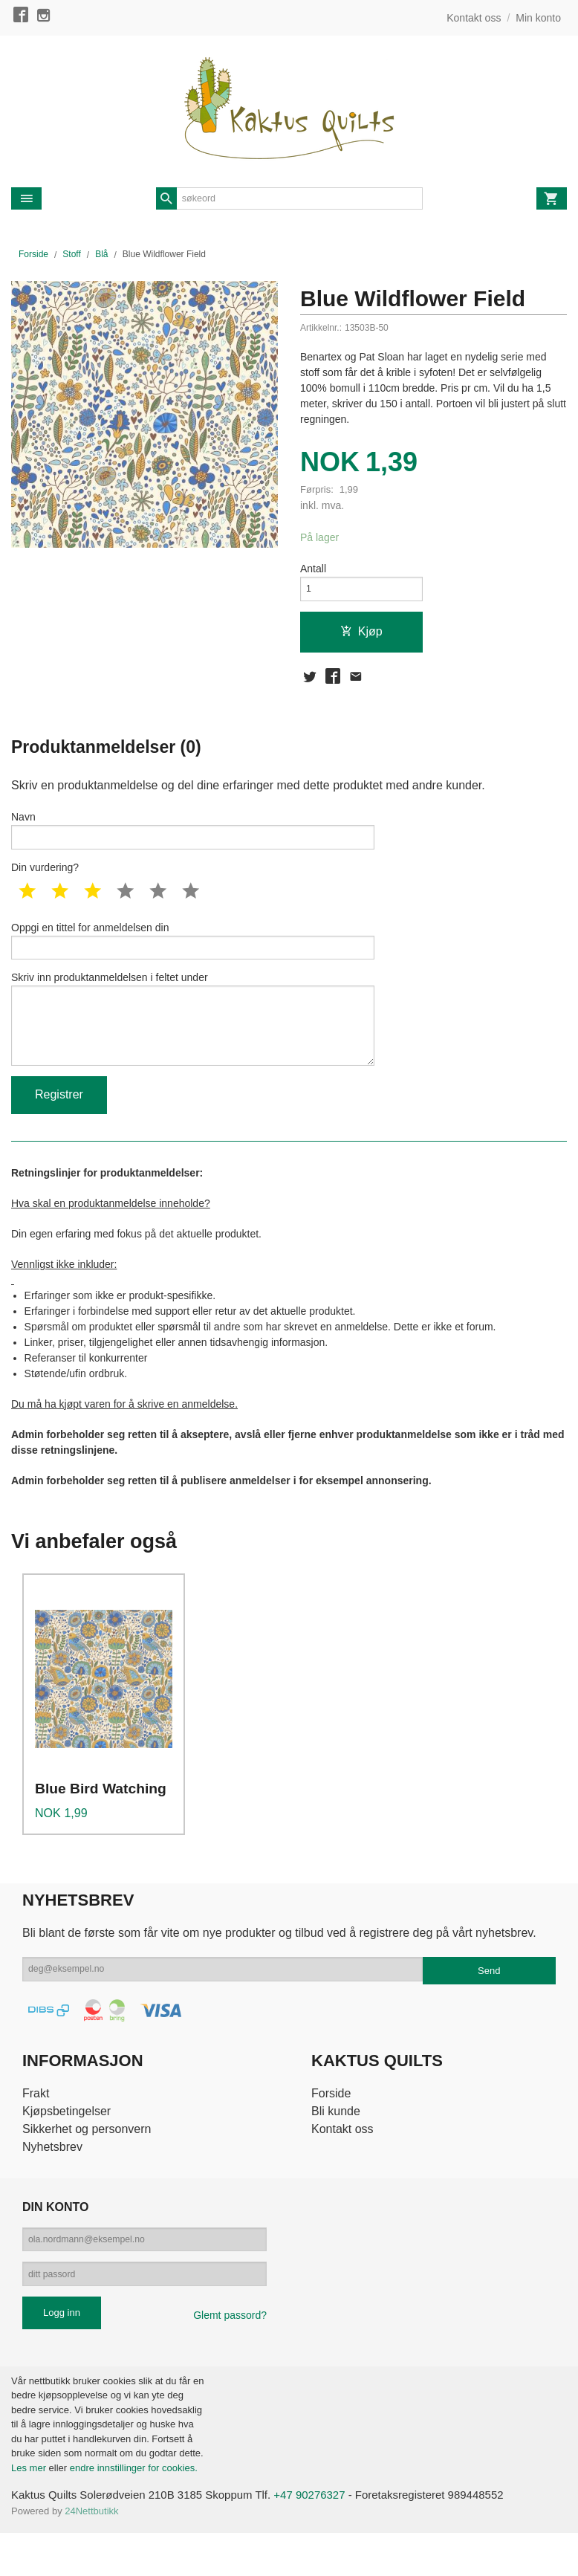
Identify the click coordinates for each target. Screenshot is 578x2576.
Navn (192, 840)
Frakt (35, 2125)
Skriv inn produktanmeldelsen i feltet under (192, 1043)
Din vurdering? (45, 881)
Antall (313, 570)
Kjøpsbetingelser (66, 2143)
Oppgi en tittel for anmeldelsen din (192, 956)
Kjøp (361, 637)
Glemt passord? (230, 2357)
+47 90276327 (330, 2537)
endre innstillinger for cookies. (134, 2509)
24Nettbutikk (91, 2554)
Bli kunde (335, 2143)
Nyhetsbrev (52, 2178)
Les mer (30, 2509)
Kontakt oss (342, 2161)
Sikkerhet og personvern (86, 2161)
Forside (33, 254)
